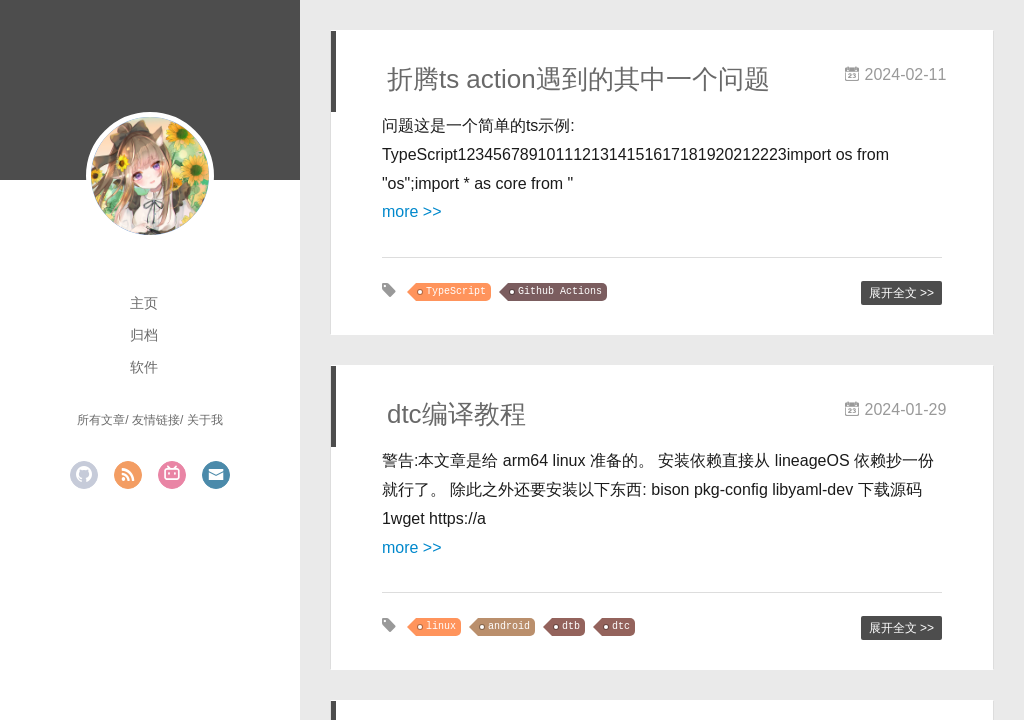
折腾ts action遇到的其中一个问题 (578, 79)
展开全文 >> (901, 293)
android (509, 626)
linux (441, 626)
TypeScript (456, 291)
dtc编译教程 (456, 414)
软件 (144, 367)
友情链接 (156, 420)
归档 (144, 335)
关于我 (205, 420)
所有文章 (101, 420)
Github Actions (560, 291)
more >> (412, 211)
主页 (144, 303)
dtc (621, 626)
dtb (571, 626)
